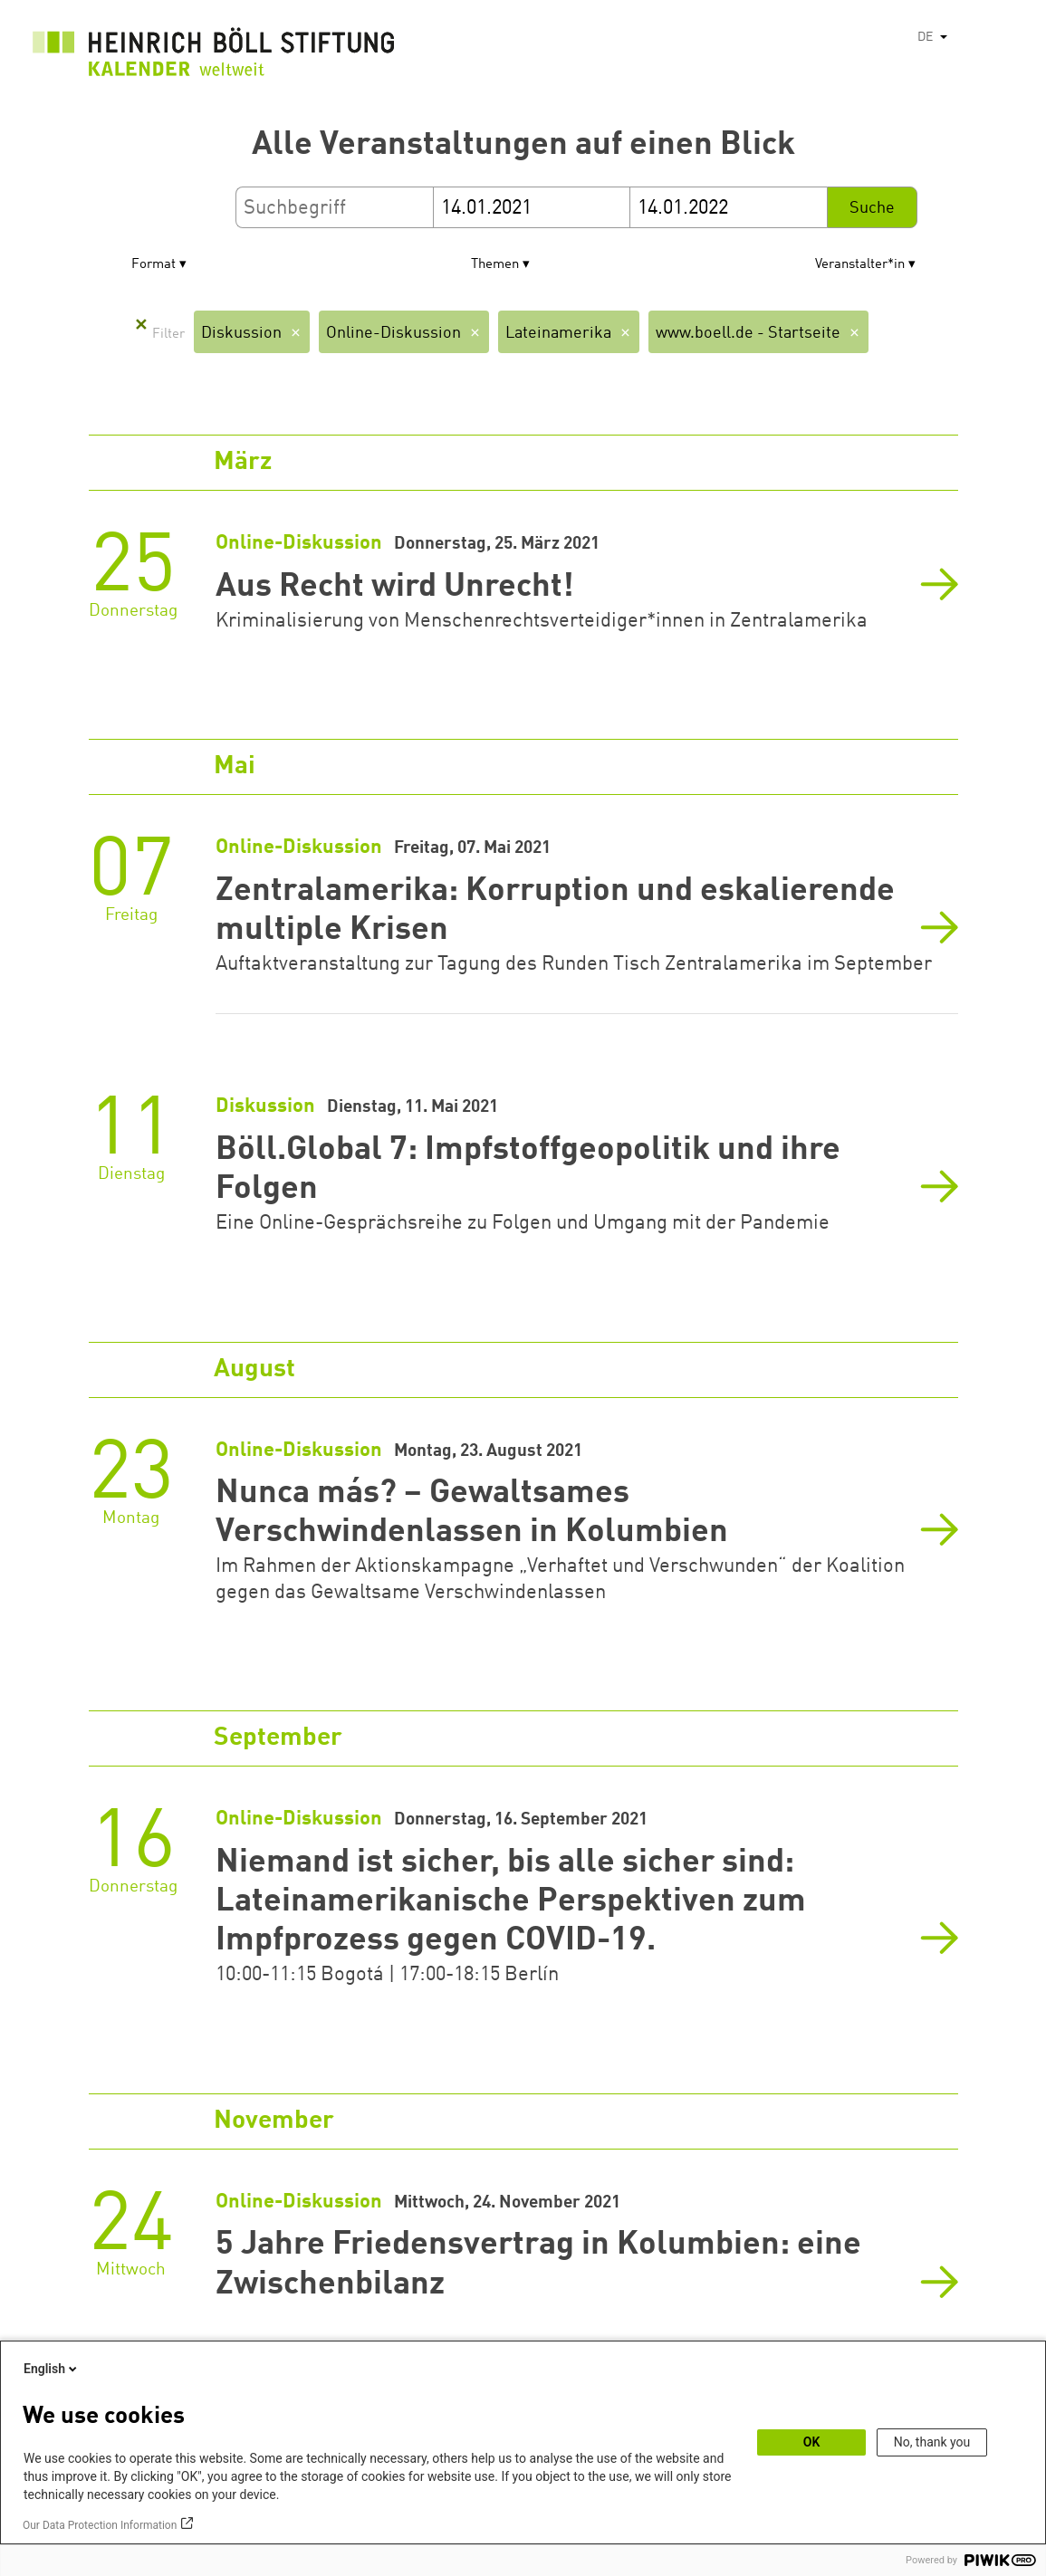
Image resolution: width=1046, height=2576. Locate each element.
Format (153, 265)
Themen (495, 265)
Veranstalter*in (860, 265)
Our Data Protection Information (100, 2525)
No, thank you (932, 2442)
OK (811, 2442)
